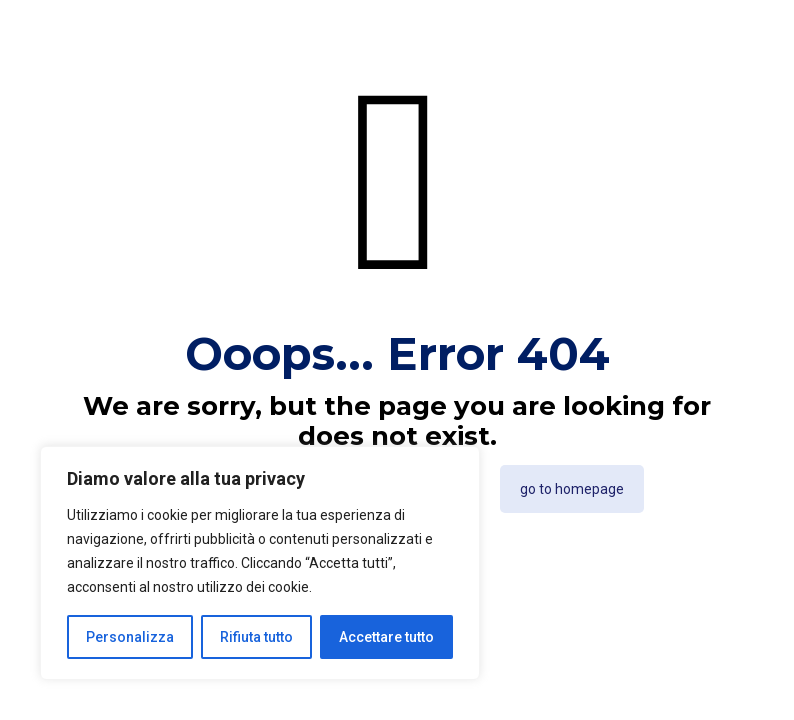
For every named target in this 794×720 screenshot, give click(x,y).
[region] (260, 563)
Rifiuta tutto (256, 637)
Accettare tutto (386, 637)
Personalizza (130, 637)
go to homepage (572, 489)
